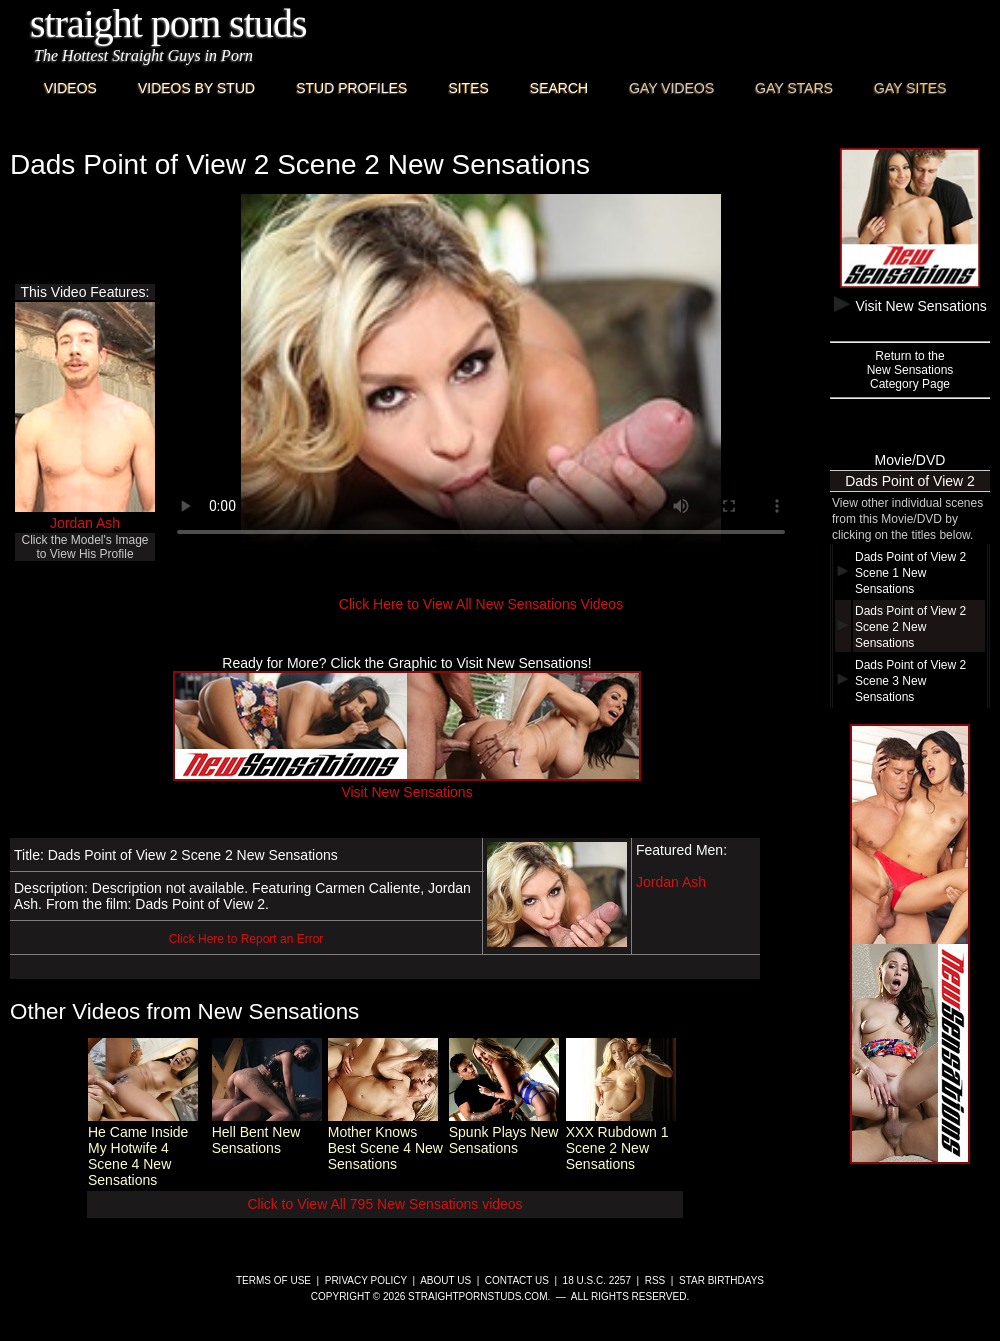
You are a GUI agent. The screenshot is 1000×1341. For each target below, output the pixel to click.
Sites (468, 88)
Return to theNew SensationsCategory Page (910, 370)
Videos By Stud (196, 88)
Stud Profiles (351, 88)
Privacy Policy (366, 1280)
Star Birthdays (721, 1280)
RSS (655, 1280)
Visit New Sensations (407, 784)
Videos (70, 88)
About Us (445, 1280)
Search (559, 88)
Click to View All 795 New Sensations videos (384, 1204)
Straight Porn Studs (168, 23)
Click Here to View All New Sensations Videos (481, 604)
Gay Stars (794, 88)
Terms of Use (273, 1280)
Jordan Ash (85, 523)
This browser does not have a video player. (481, 374)
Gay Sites (910, 88)
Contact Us (517, 1280)
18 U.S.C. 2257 (597, 1280)
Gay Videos (671, 88)
